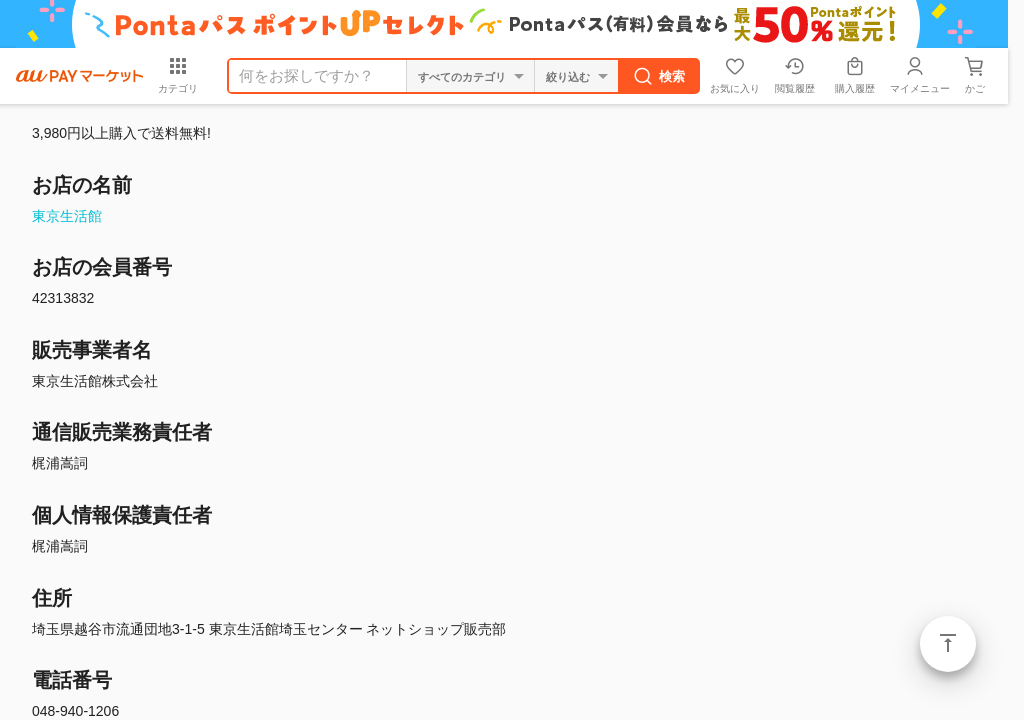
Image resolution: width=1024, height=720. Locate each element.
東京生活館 (67, 216)
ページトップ (948, 644)
